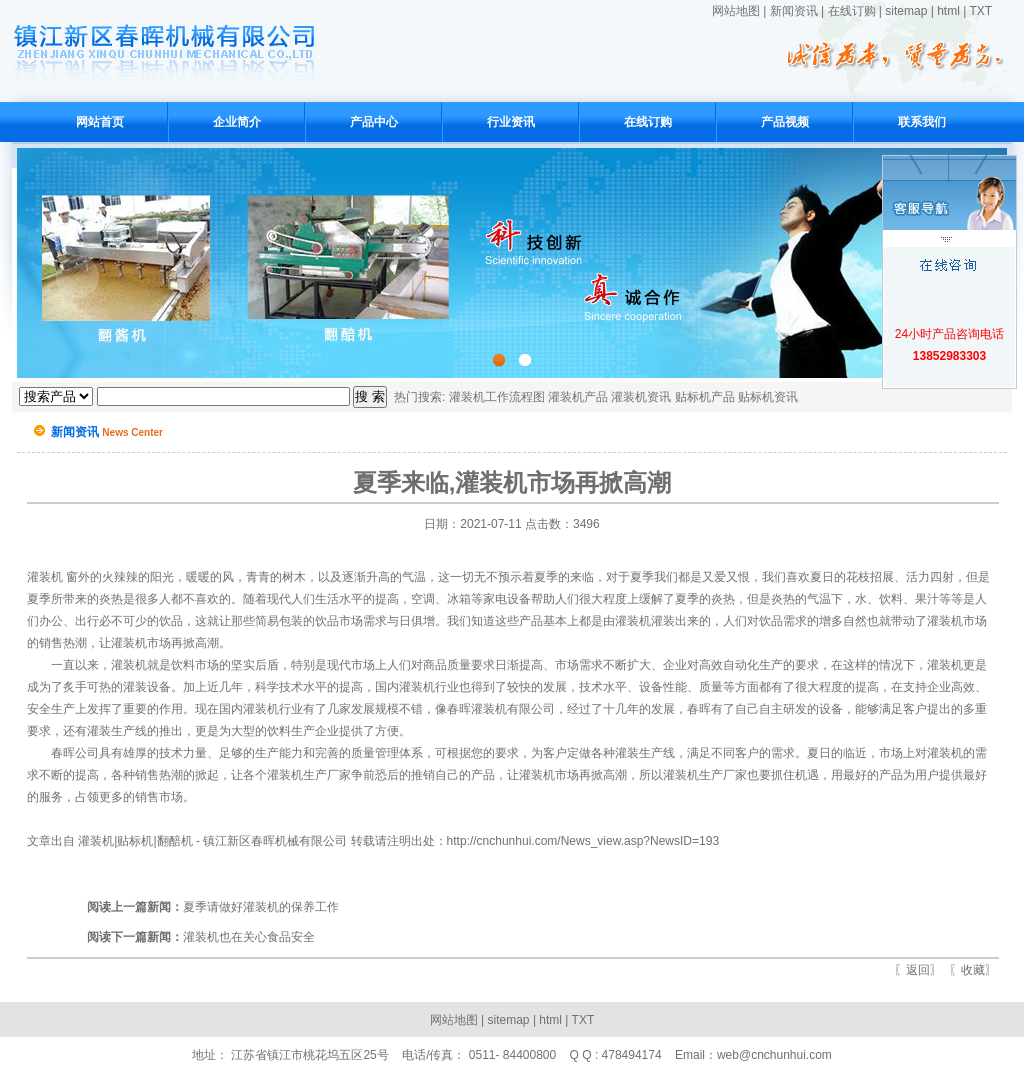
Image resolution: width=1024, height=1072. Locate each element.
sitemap (906, 11)
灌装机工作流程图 (497, 397)
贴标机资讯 (768, 397)
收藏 (973, 970)
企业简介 (237, 122)
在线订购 (852, 11)
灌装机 (45, 577)
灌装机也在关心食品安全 (201, 937)
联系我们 (922, 122)
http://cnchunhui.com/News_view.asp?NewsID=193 (583, 841)
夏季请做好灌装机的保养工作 (213, 907)
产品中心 (374, 122)
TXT (980, 11)
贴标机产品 (705, 397)
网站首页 (100, 122)
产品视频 (785, 122)
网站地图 (736, 11)
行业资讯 (511, 122)
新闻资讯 (794, 11)
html (948, 11)
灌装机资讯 (641, 397)
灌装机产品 (578, 397)
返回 (918, 970)
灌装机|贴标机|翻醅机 (135, 841)
